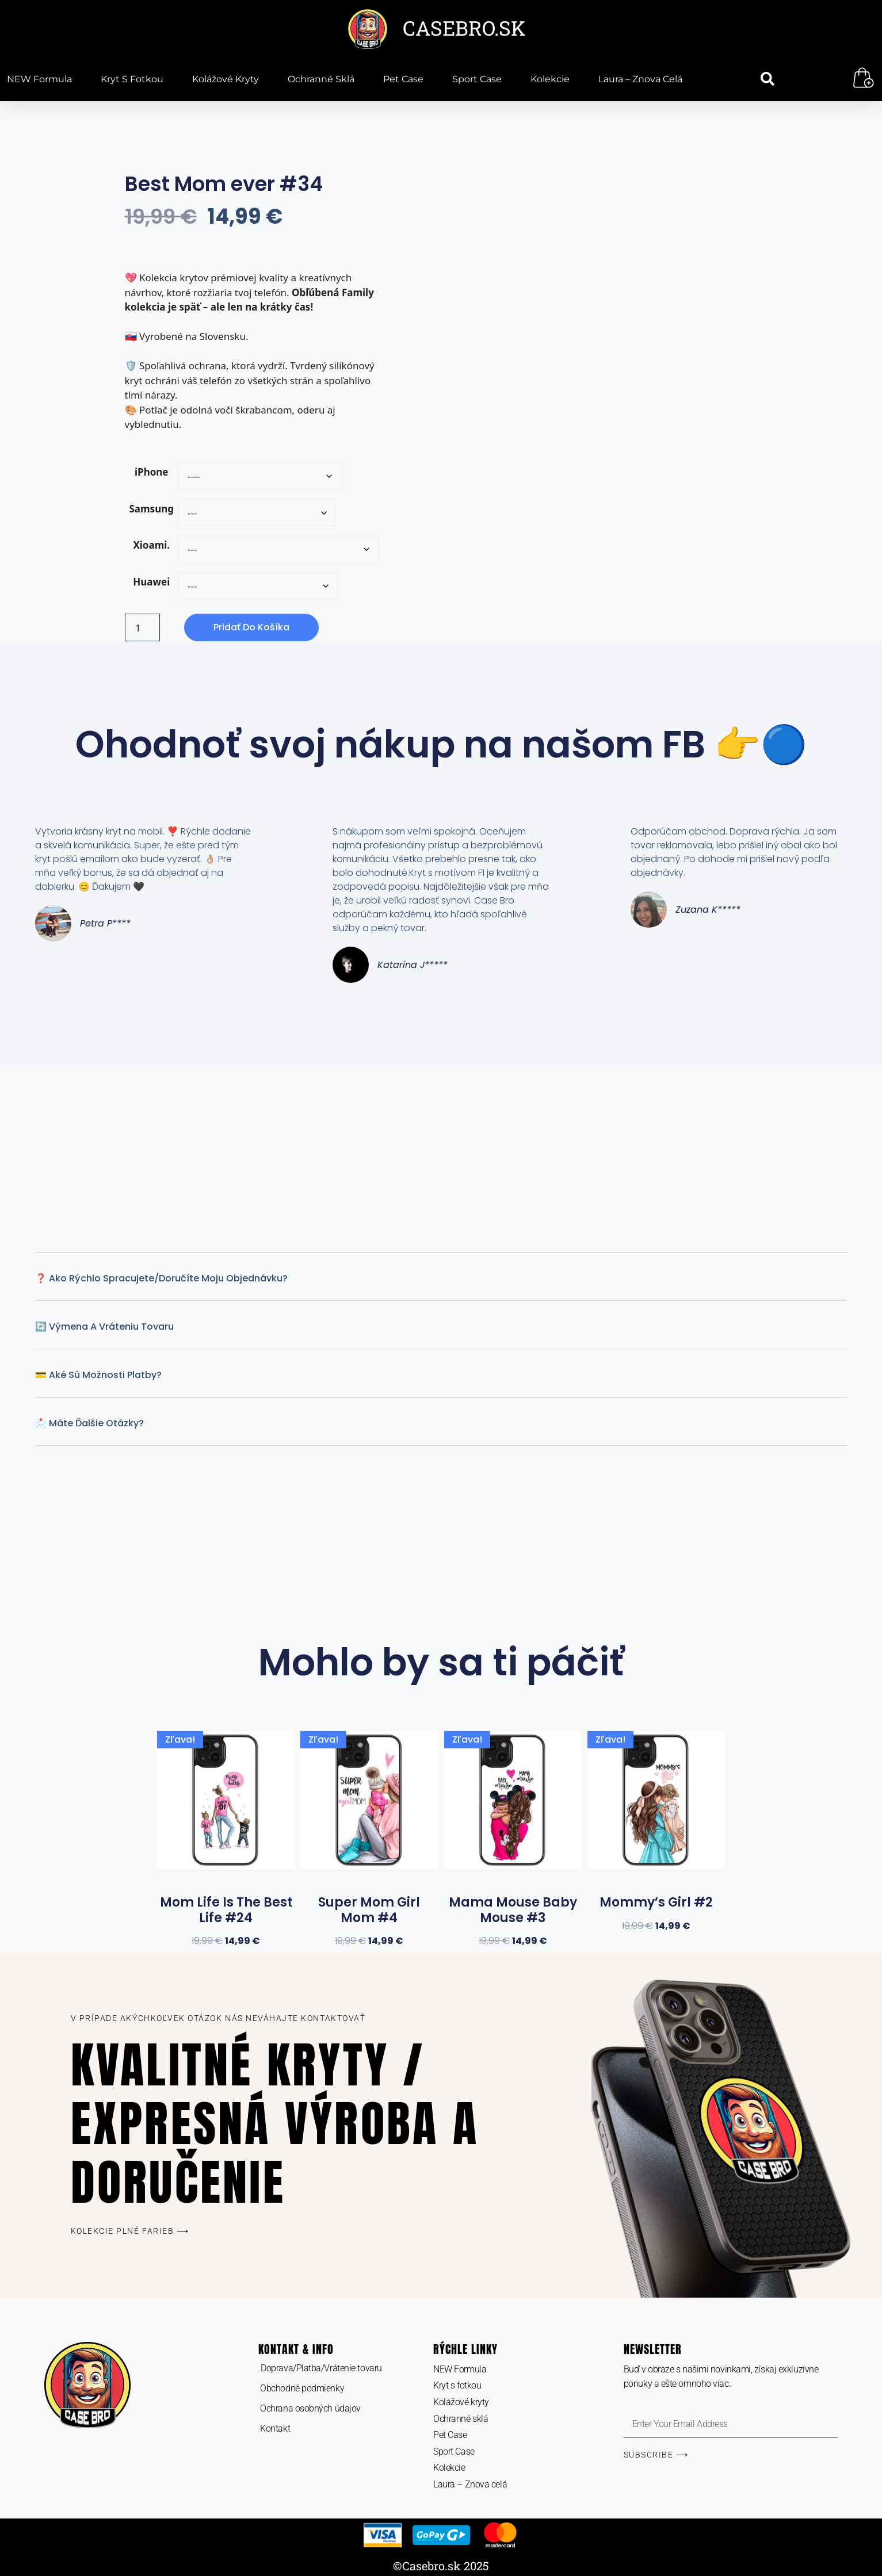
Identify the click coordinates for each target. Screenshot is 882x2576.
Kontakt (275, 2428)
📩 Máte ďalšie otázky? (89, 1423)
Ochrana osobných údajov (310, 2408)
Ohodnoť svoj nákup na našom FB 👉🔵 (441, 744)
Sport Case (477, 79)
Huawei (151, 581)
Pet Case (403, 79)
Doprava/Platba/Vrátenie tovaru (321, 2368)
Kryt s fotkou (132, 79)
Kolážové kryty (225, 79)
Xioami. (151, 545)
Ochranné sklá (321, 79)
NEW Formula (39, 79)
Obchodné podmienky (302, 2388)
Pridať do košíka (251, 627)
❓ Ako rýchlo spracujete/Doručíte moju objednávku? (161, 1278)
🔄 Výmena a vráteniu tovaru (104, 1326)
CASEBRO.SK (464, 27)
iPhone (152, 472)
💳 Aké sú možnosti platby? (98, 1374)
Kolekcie (550, 79)
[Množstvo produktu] (143, 627)
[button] (767, 79)
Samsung (151, 508)
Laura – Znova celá (640, 79)
